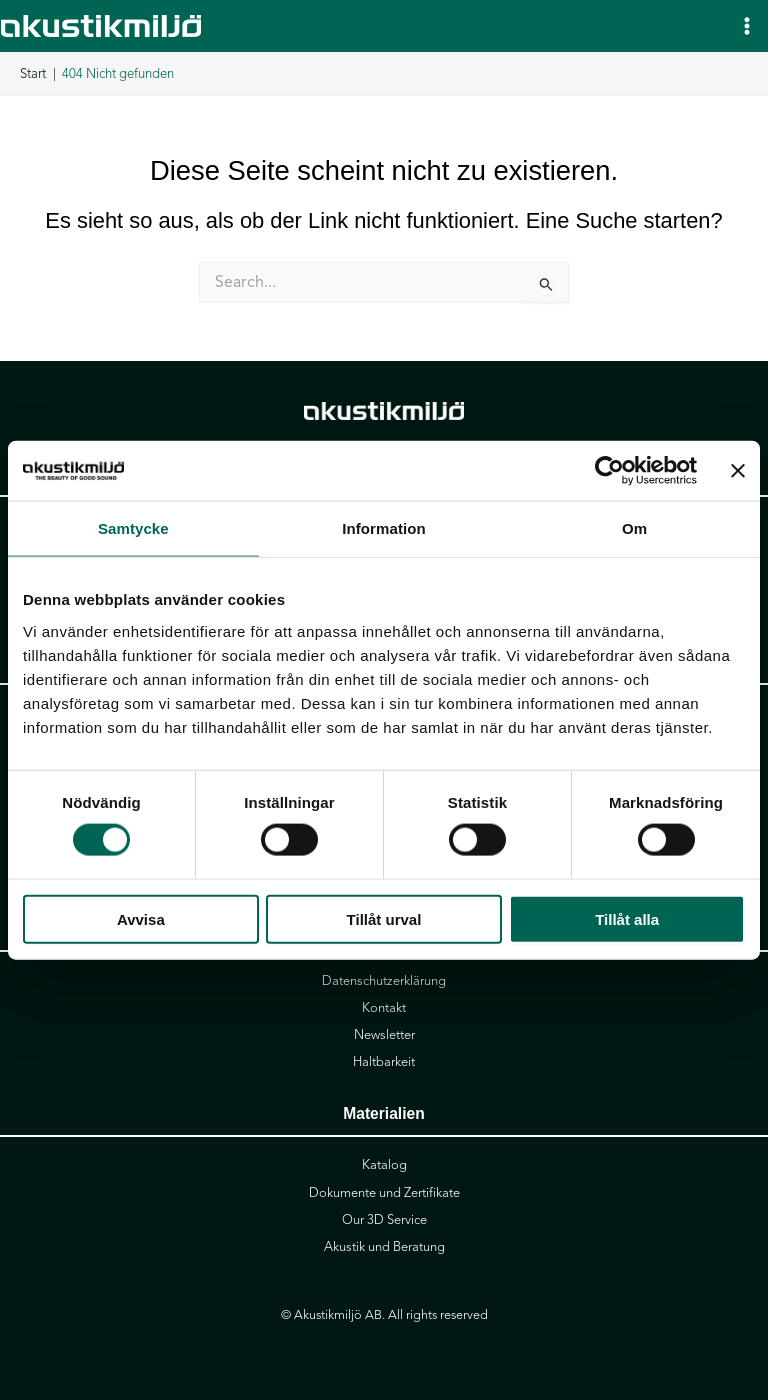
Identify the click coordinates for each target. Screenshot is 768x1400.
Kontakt (384, 1008)
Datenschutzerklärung (384, 981)
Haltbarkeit (384, 1062)
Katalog (384, 1165)
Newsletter (384, 1035)
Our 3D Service (384, 1220)
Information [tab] (384, 528)
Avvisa (141, 918)
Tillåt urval (384, 918)
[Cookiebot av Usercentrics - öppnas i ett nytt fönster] (609, 471)
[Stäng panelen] (738, 471)
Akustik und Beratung (384, 1247)
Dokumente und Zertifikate (384, 1193)
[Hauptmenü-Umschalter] (747, 26)
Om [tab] (634, 528)
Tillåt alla (627, 918)
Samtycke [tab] (133, 528)
